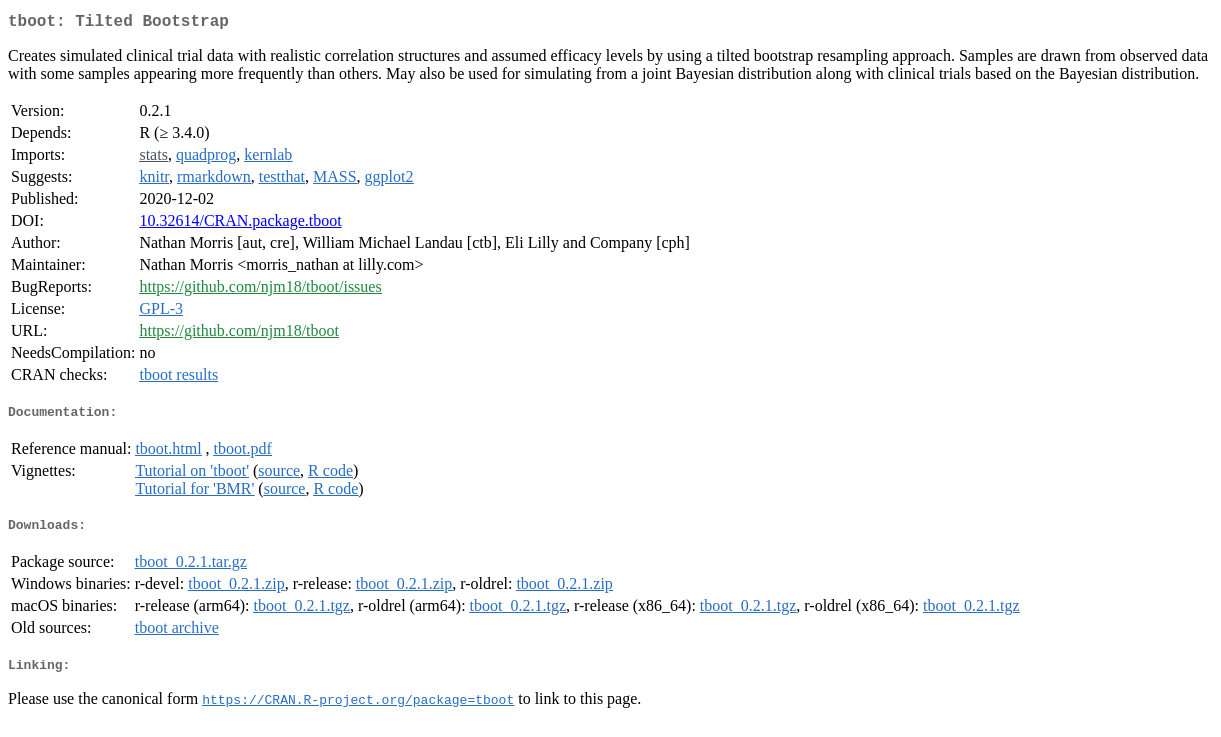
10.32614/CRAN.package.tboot (240, 224)
